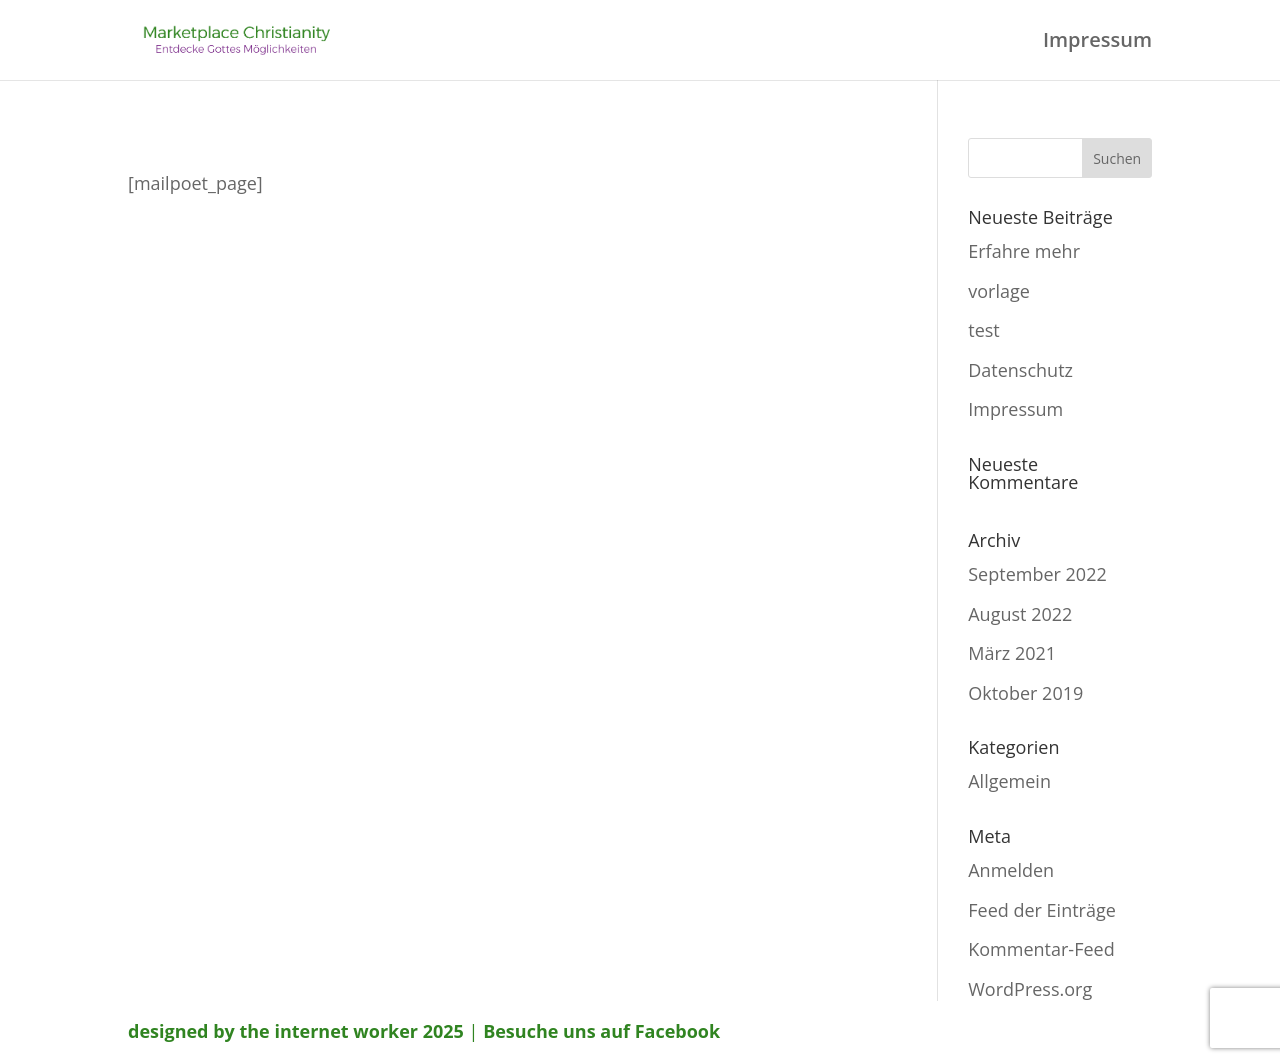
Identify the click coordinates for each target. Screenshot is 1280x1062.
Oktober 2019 (1025, 693)
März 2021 (1012, 653)
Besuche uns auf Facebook (601, 1031)
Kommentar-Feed (1041, 949)
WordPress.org (1030, 989)
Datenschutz (1020, 370)
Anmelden (1011, 870)
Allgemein (1009, 781)
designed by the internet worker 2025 (296, 1031)
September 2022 (1037, 574)
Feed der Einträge (1042, 910)
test (984, 330)
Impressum (1097, 43)
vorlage (999, 291)
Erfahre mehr (1024, 251)
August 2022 (1020, 614)
